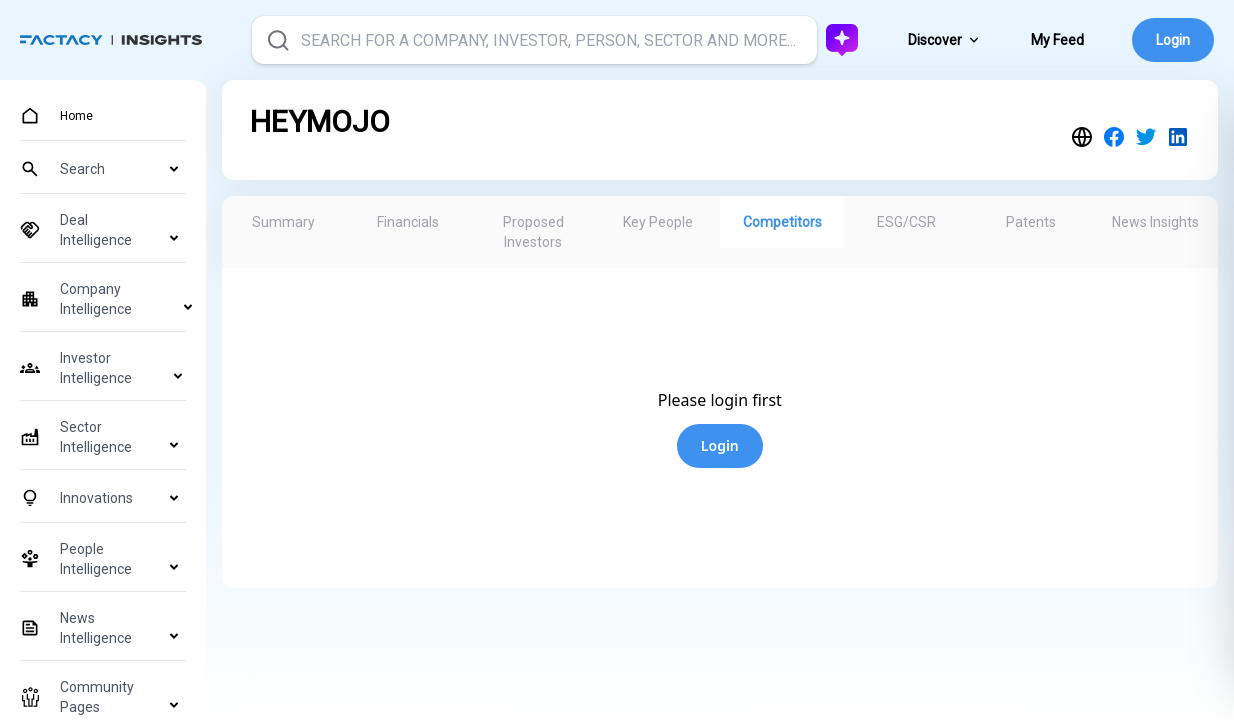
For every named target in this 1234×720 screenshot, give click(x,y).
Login (1173, 40)
